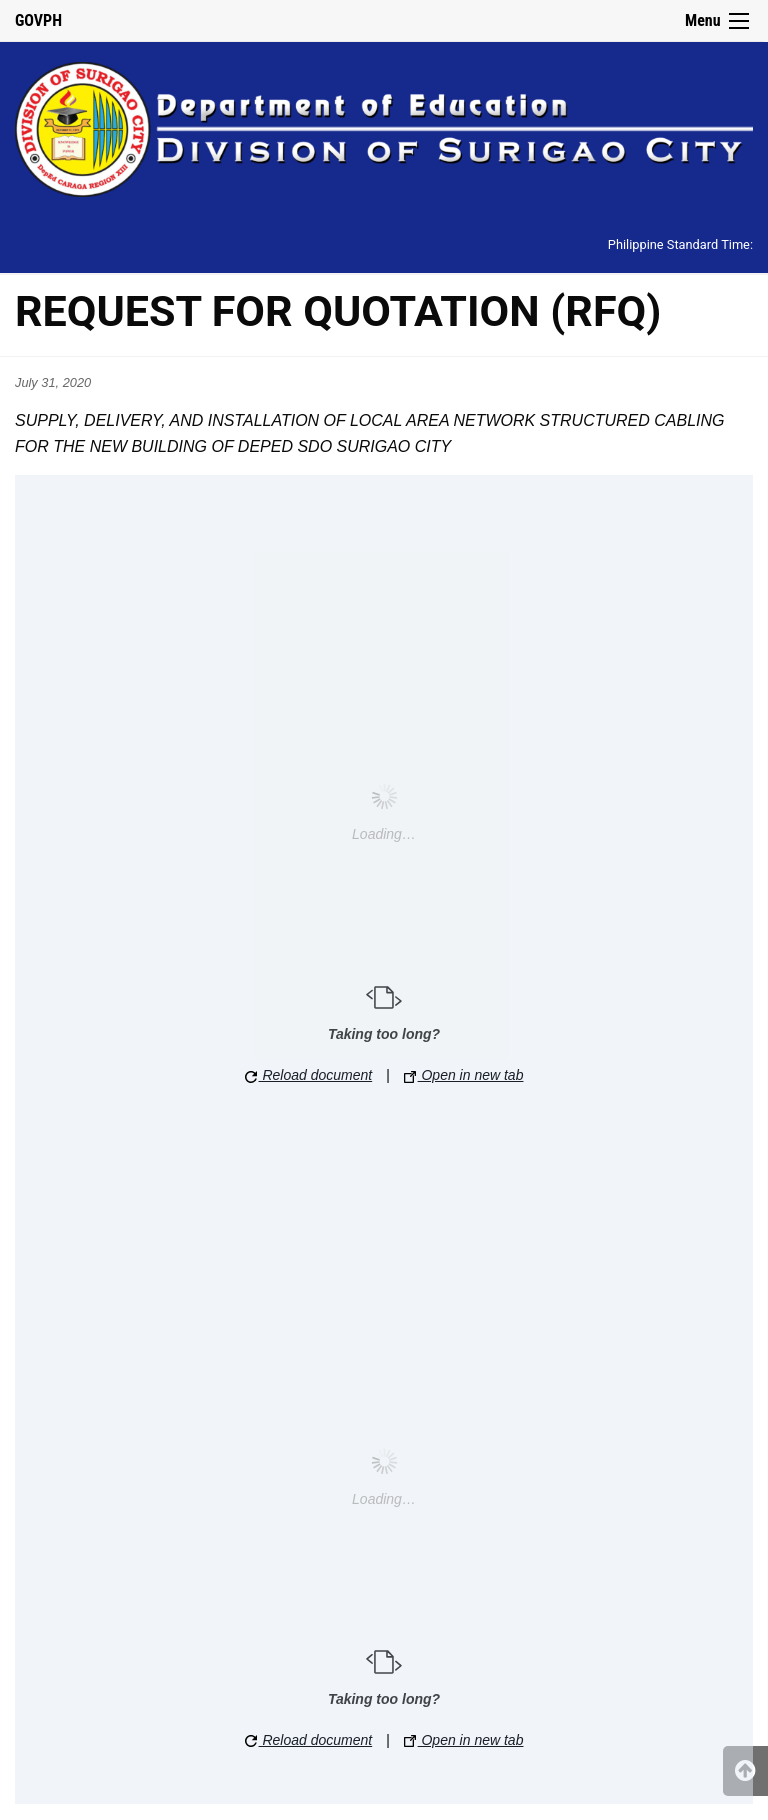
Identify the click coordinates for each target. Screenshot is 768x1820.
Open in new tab (464, 1075)
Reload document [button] (309, 1075)
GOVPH (38, 20)
